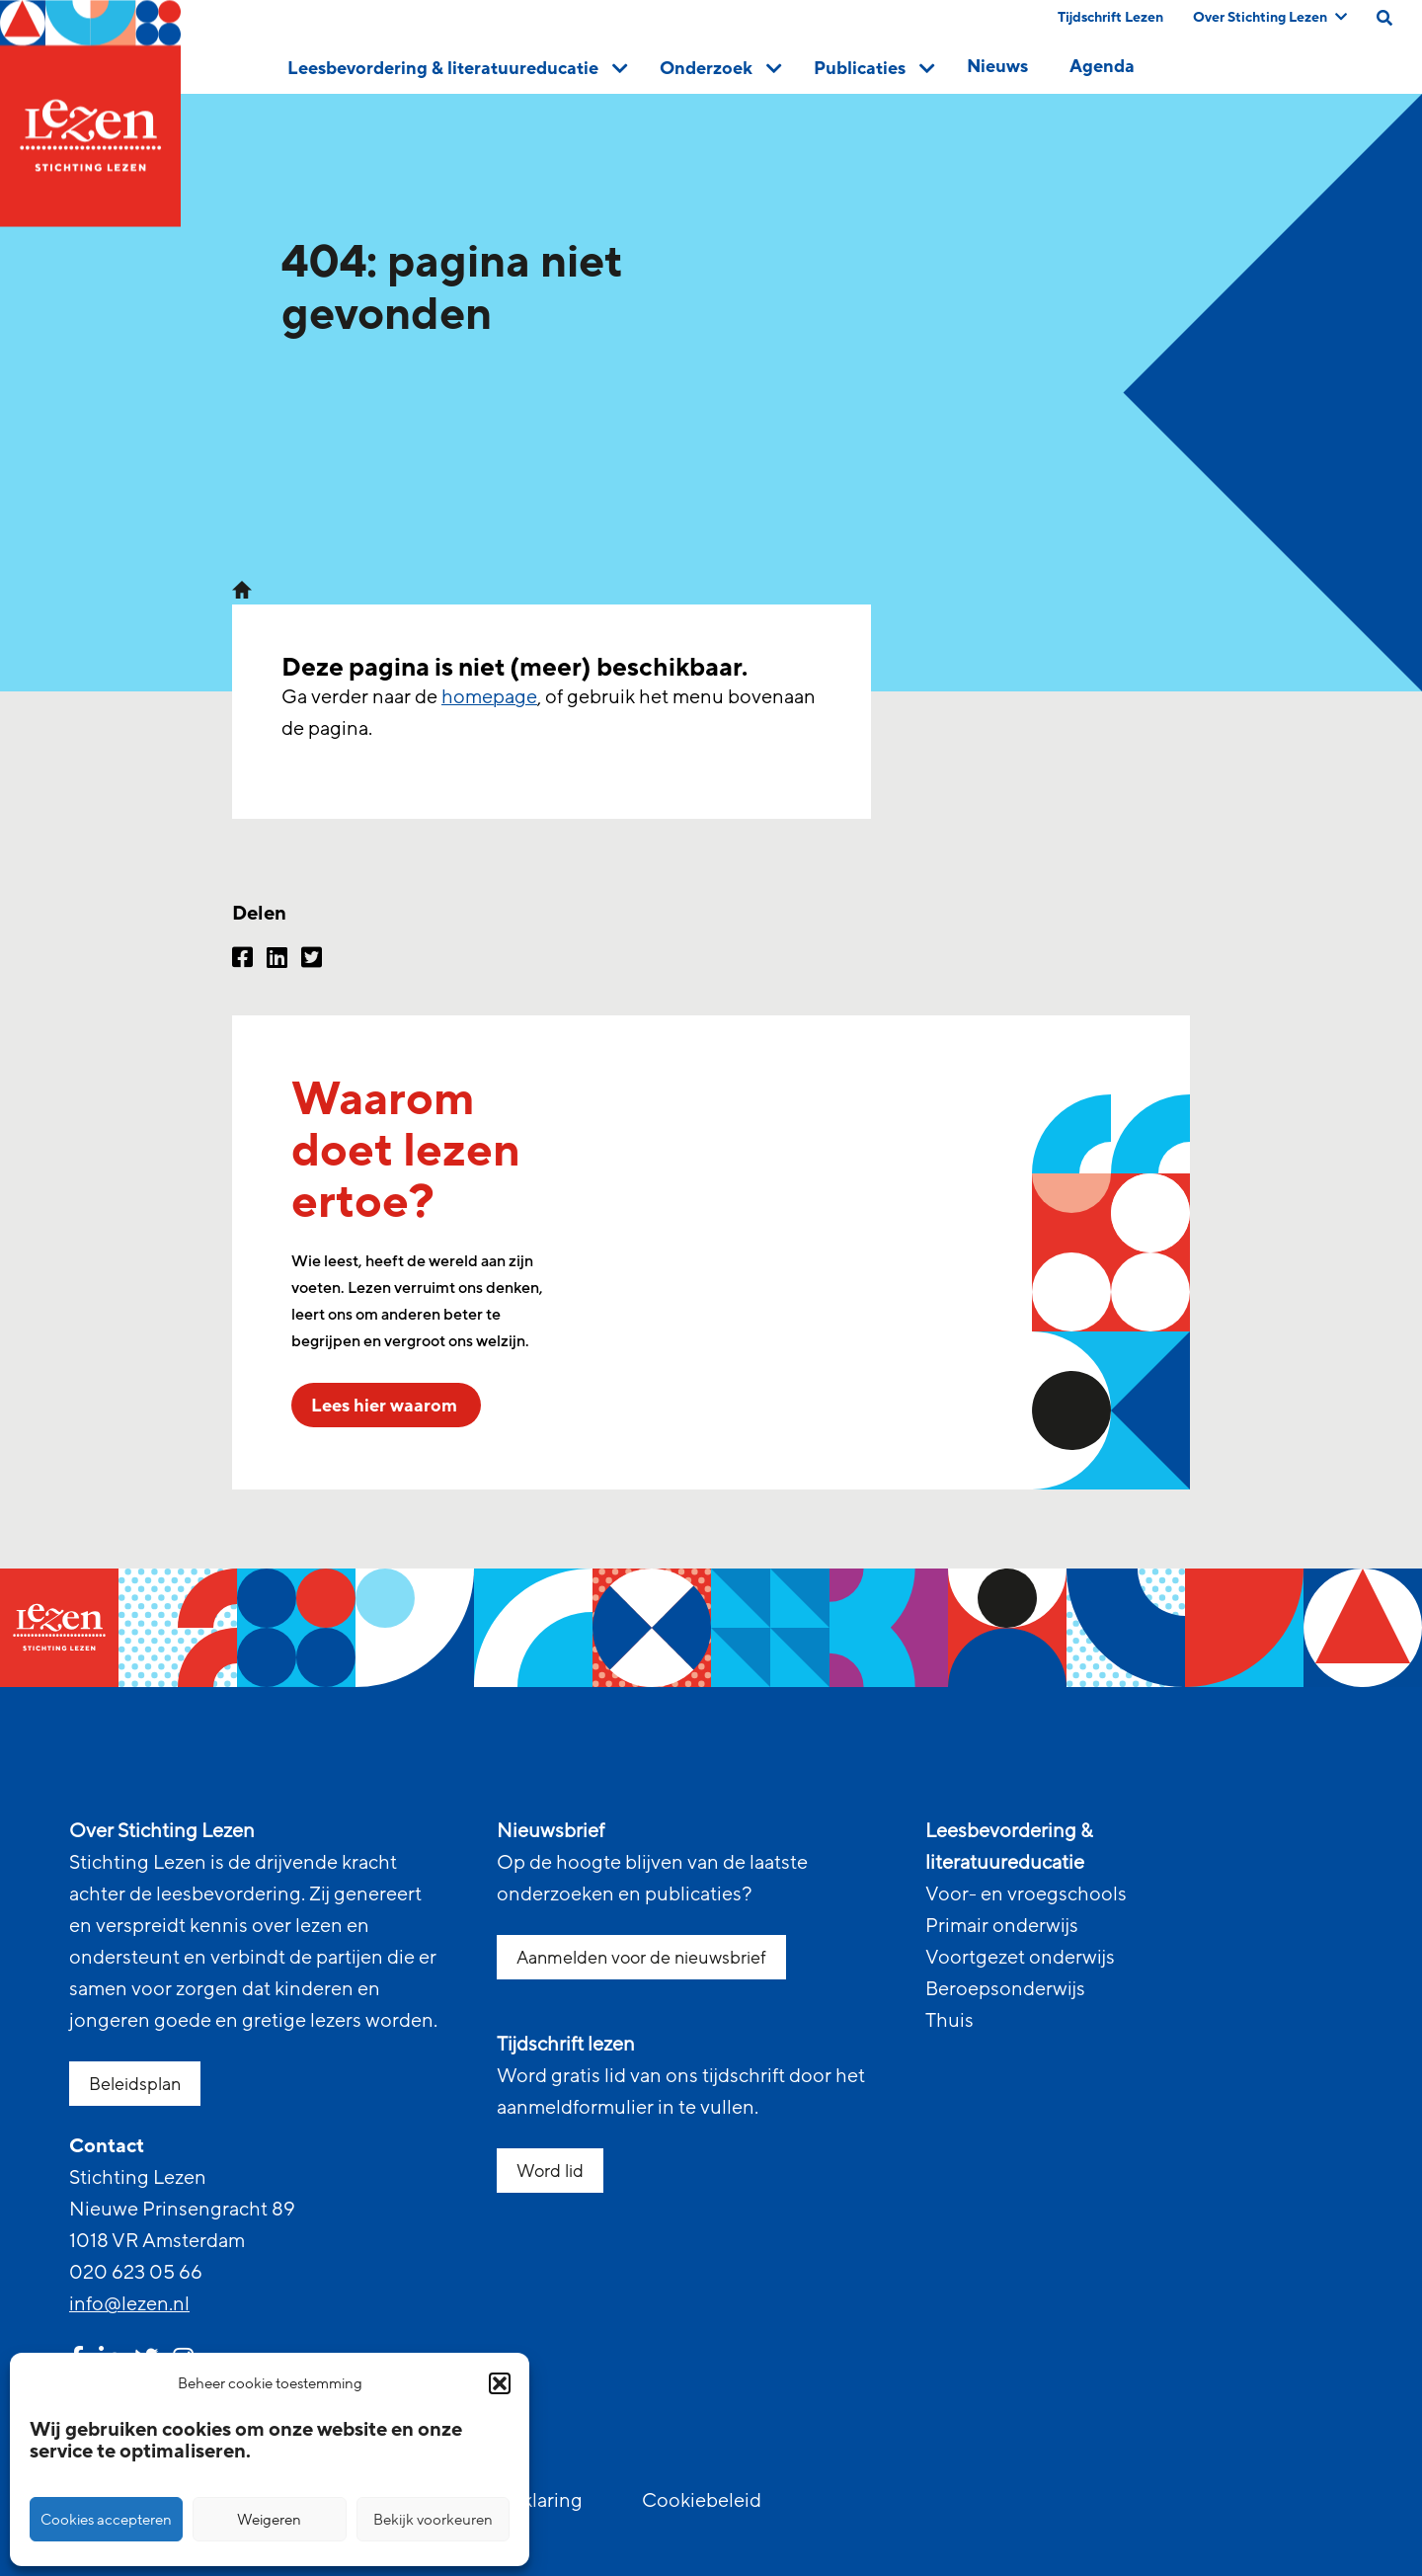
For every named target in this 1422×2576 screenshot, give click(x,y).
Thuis (949, 2021)
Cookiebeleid (701, 2501)
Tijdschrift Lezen (1110, 17)
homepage (489, 697)
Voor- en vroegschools (1026, 1894)
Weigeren (269, 2520)
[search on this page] (1384, 18)
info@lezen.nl (129, 2304)
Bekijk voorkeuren (433, 2520)
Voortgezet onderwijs (1020, 1958)
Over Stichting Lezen (1270, 17)
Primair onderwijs (1001, 1926)
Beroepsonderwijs (1005, 1989)
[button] (500, 2383)
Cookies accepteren (106, 2520)
